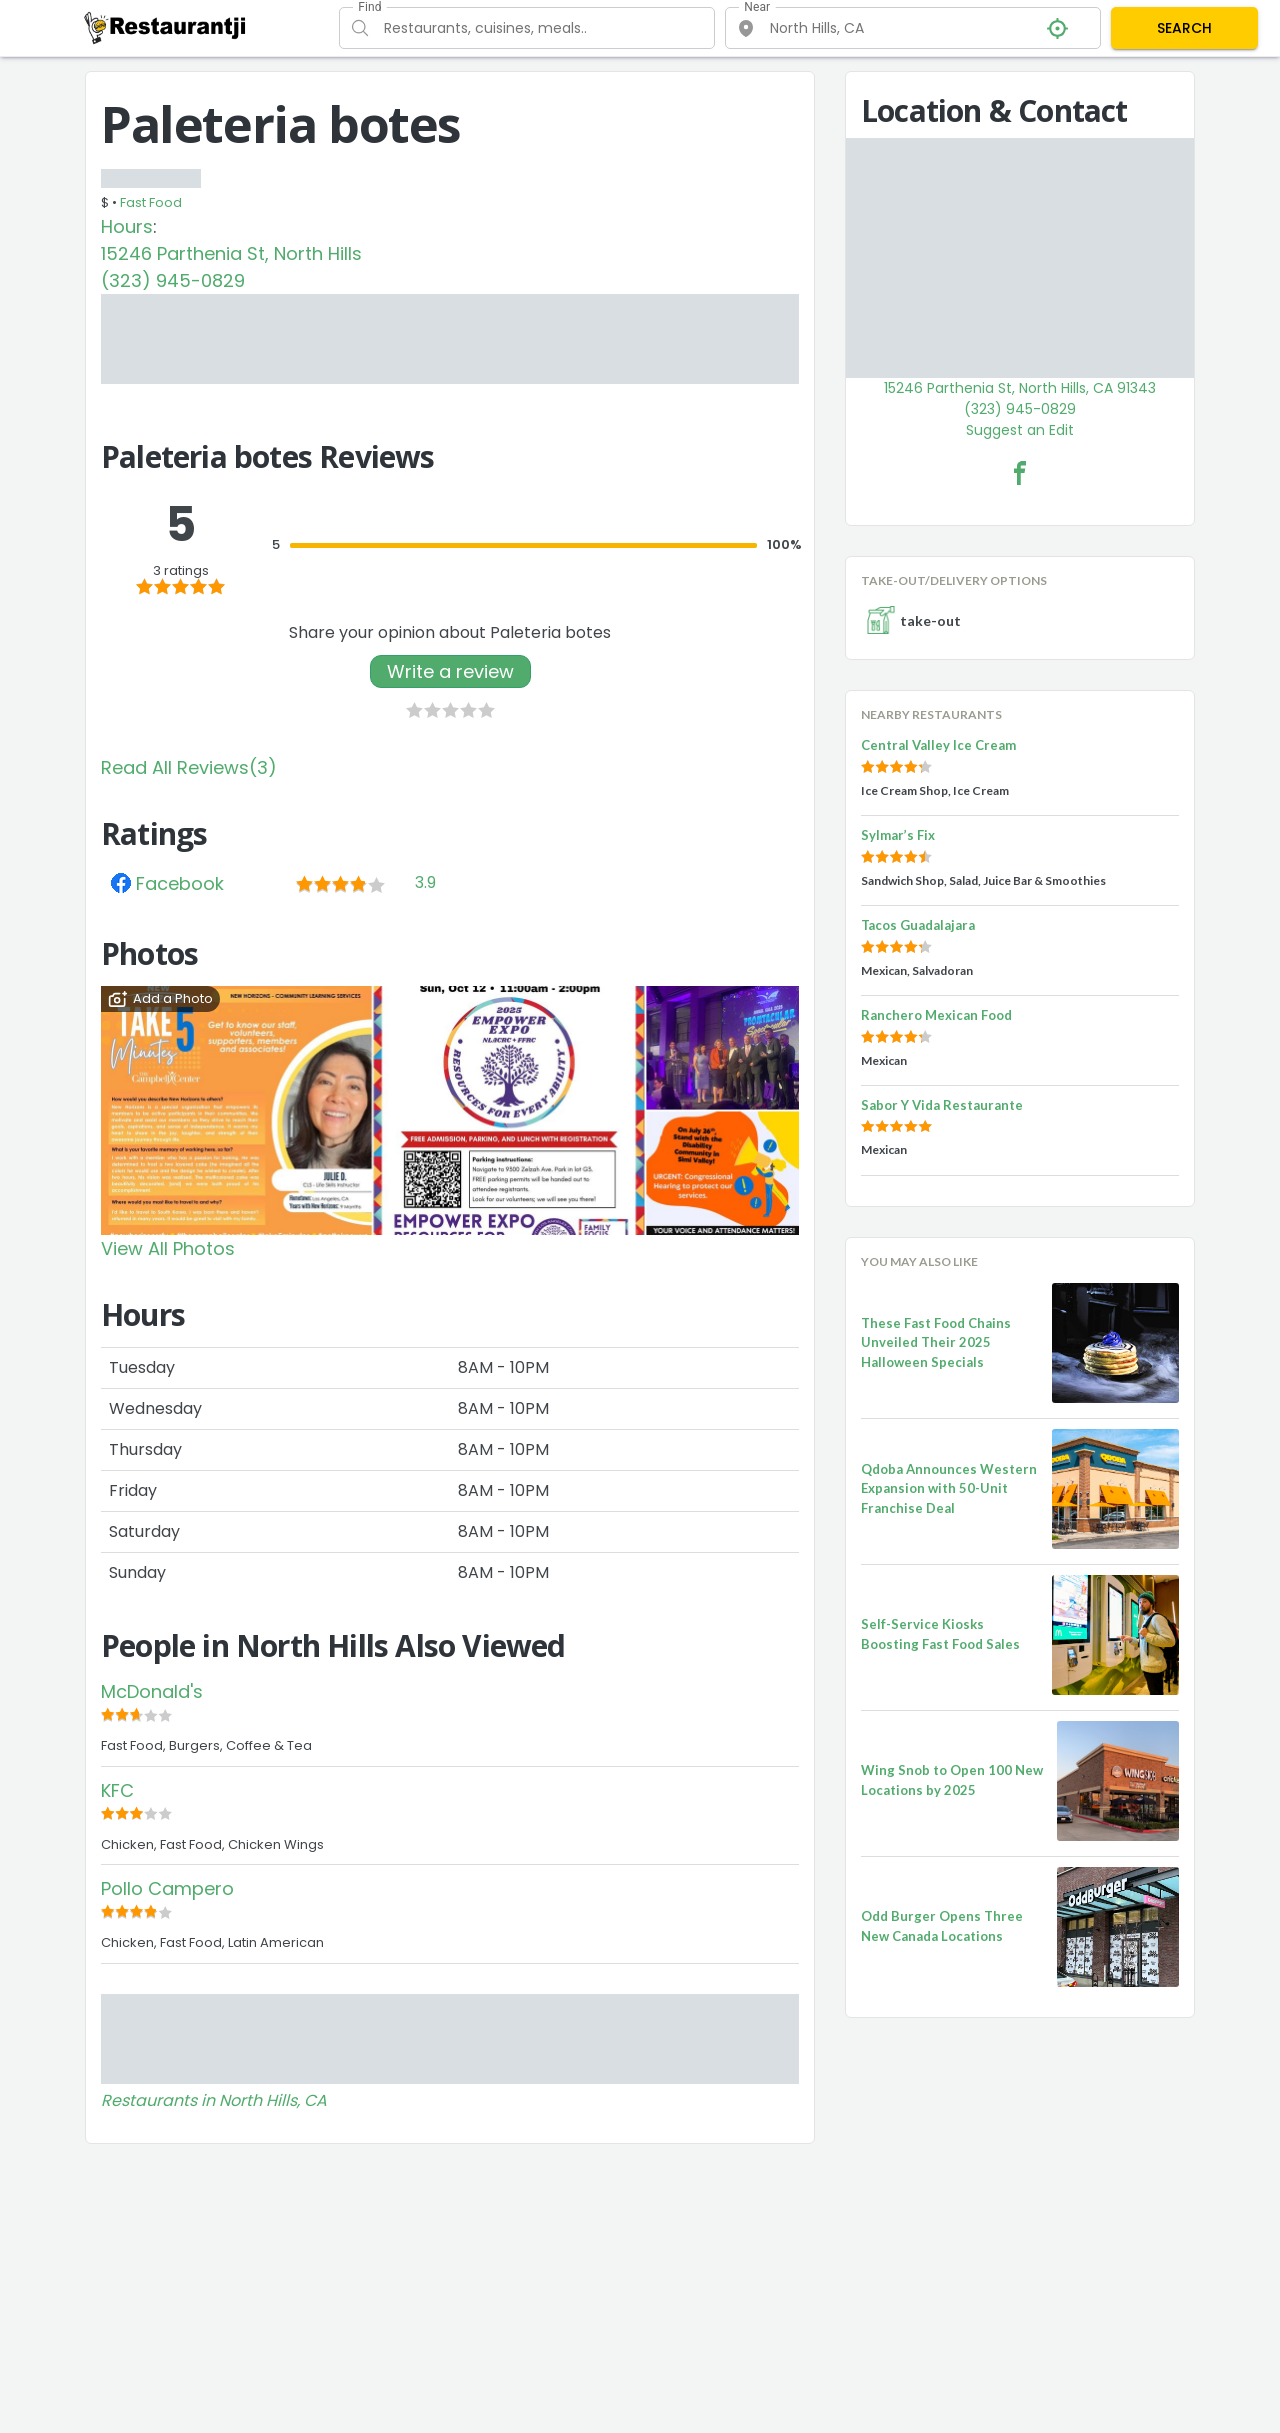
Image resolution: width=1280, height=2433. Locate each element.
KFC (117, 1790)
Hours (127, 226)
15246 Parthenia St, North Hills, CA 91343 (1020, 388)
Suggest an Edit (1020, 430)
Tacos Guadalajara (918, 925)
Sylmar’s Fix (898, 835)
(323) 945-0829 (173, 280)
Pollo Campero (167, 1888)
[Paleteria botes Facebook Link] (1020, 473)
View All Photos (168, 1248)
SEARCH (1184, 28)
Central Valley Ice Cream (938, 745)
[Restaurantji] (165, 27)
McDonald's (152, 1691)
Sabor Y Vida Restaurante (942, 1105)
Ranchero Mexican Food (936, 1015)
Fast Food (151, 202)
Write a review (450, 671)
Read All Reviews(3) (189, 767)
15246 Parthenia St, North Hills (231, 253)
